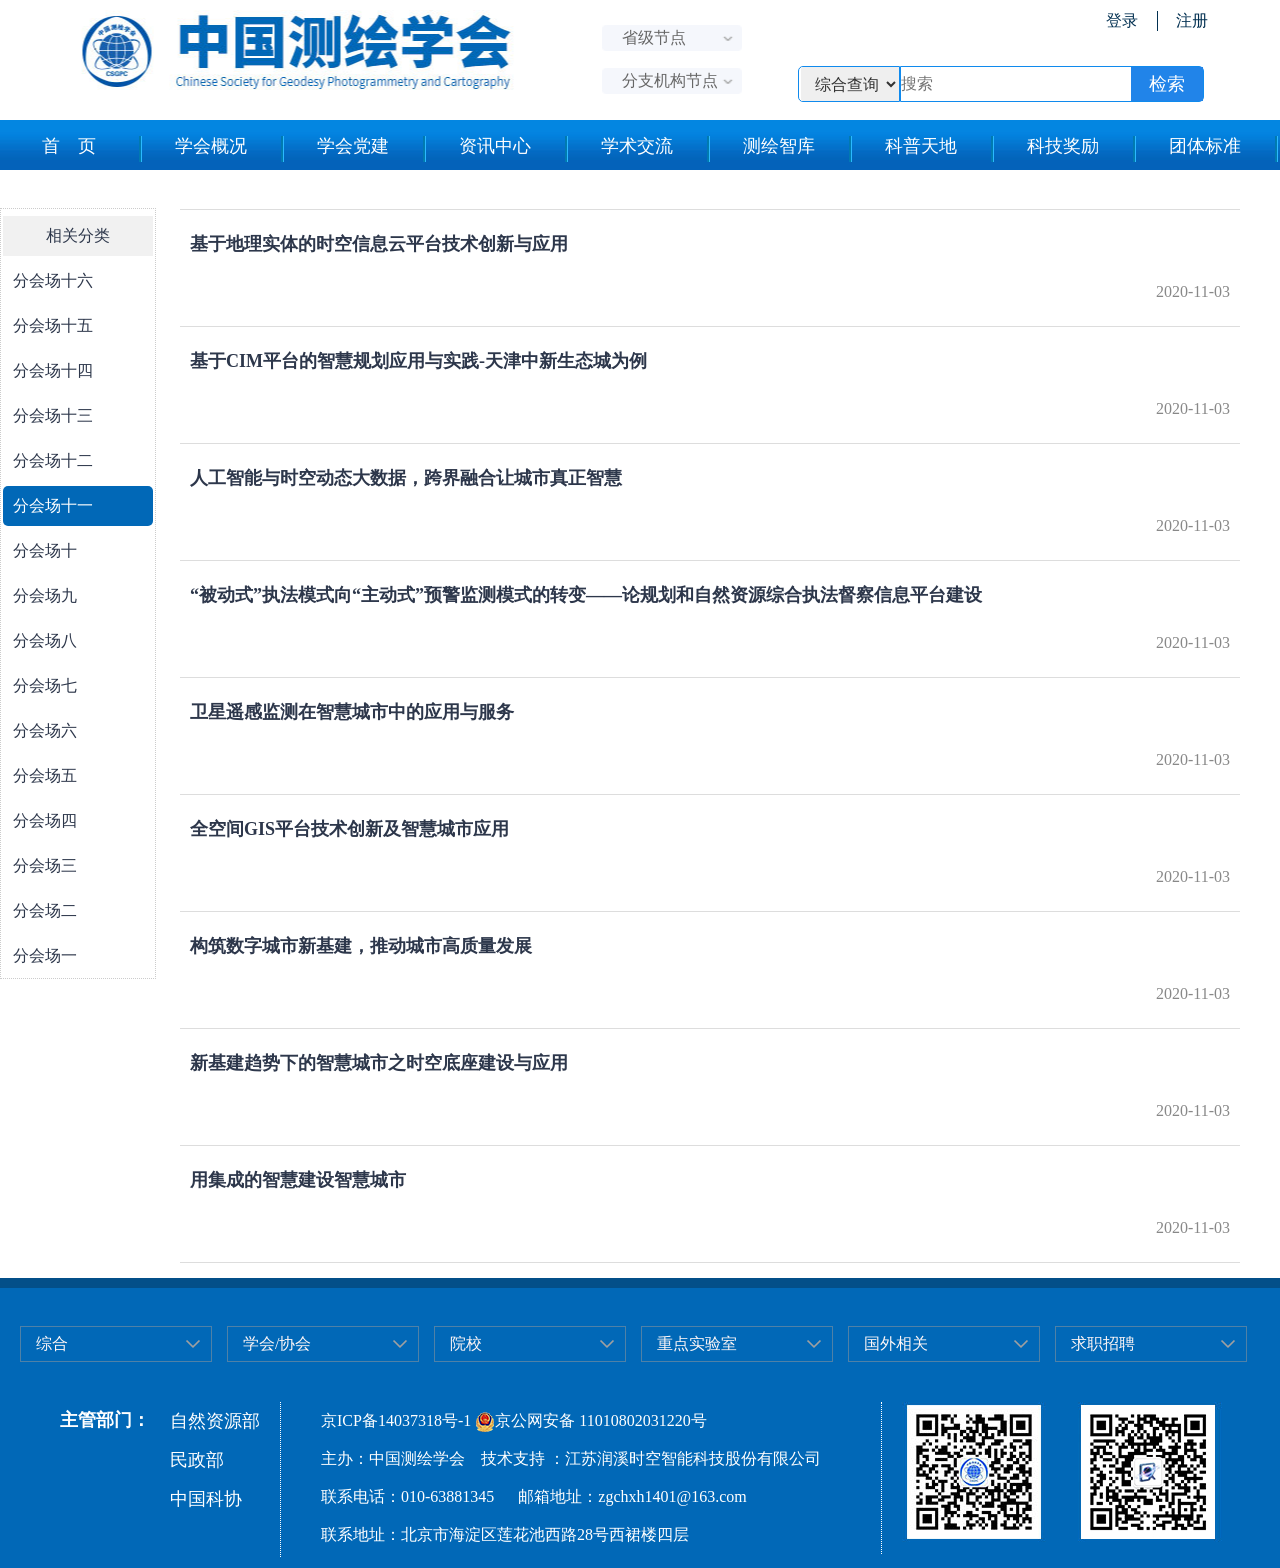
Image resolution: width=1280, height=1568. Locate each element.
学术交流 (637, 146)
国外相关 (896, 1343)
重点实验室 (697, 1343)
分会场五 (45, 775)
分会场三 (45, 865)
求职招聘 (1103, 1343)
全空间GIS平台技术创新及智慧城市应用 (349, 829)
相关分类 (78, 235)
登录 (1122, 20)
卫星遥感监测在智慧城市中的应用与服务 (352, 712)
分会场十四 (53, 370)
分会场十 (45, 550)
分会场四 (45, 820)
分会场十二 (53, 460)
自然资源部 (215, 1421)
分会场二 (45, 910)
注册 (1192, 20)
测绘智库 (779, 146)
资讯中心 (495, 146)
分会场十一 (53, 505)
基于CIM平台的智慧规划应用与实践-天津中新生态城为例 (418, 361)
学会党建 (353, 146)
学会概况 (211, 146)
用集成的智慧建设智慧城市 (298, 1180)
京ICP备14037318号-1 (396, 1420)
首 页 (69, 146)
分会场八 (45, 640)
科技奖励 (1063, 146)
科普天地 (921, 146)
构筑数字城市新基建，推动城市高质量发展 (361, 946)
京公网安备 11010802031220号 (590, 1420)
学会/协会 (277, 1343)
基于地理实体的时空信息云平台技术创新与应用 (379, 244)
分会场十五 (53, 325)
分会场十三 (53, 415)
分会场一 (45, 955)
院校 (466, 1343)
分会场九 (45, 595)
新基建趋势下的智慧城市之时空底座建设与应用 (379, 1063)
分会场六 (45, 730)
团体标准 (1205, 146)
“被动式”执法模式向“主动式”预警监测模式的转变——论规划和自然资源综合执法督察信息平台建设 (586, 595)
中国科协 (206, 1499)
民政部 (197, 1460)
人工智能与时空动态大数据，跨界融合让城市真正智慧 (406, 478)
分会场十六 (53, 280)
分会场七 (45, 685)
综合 (52, 1343)
